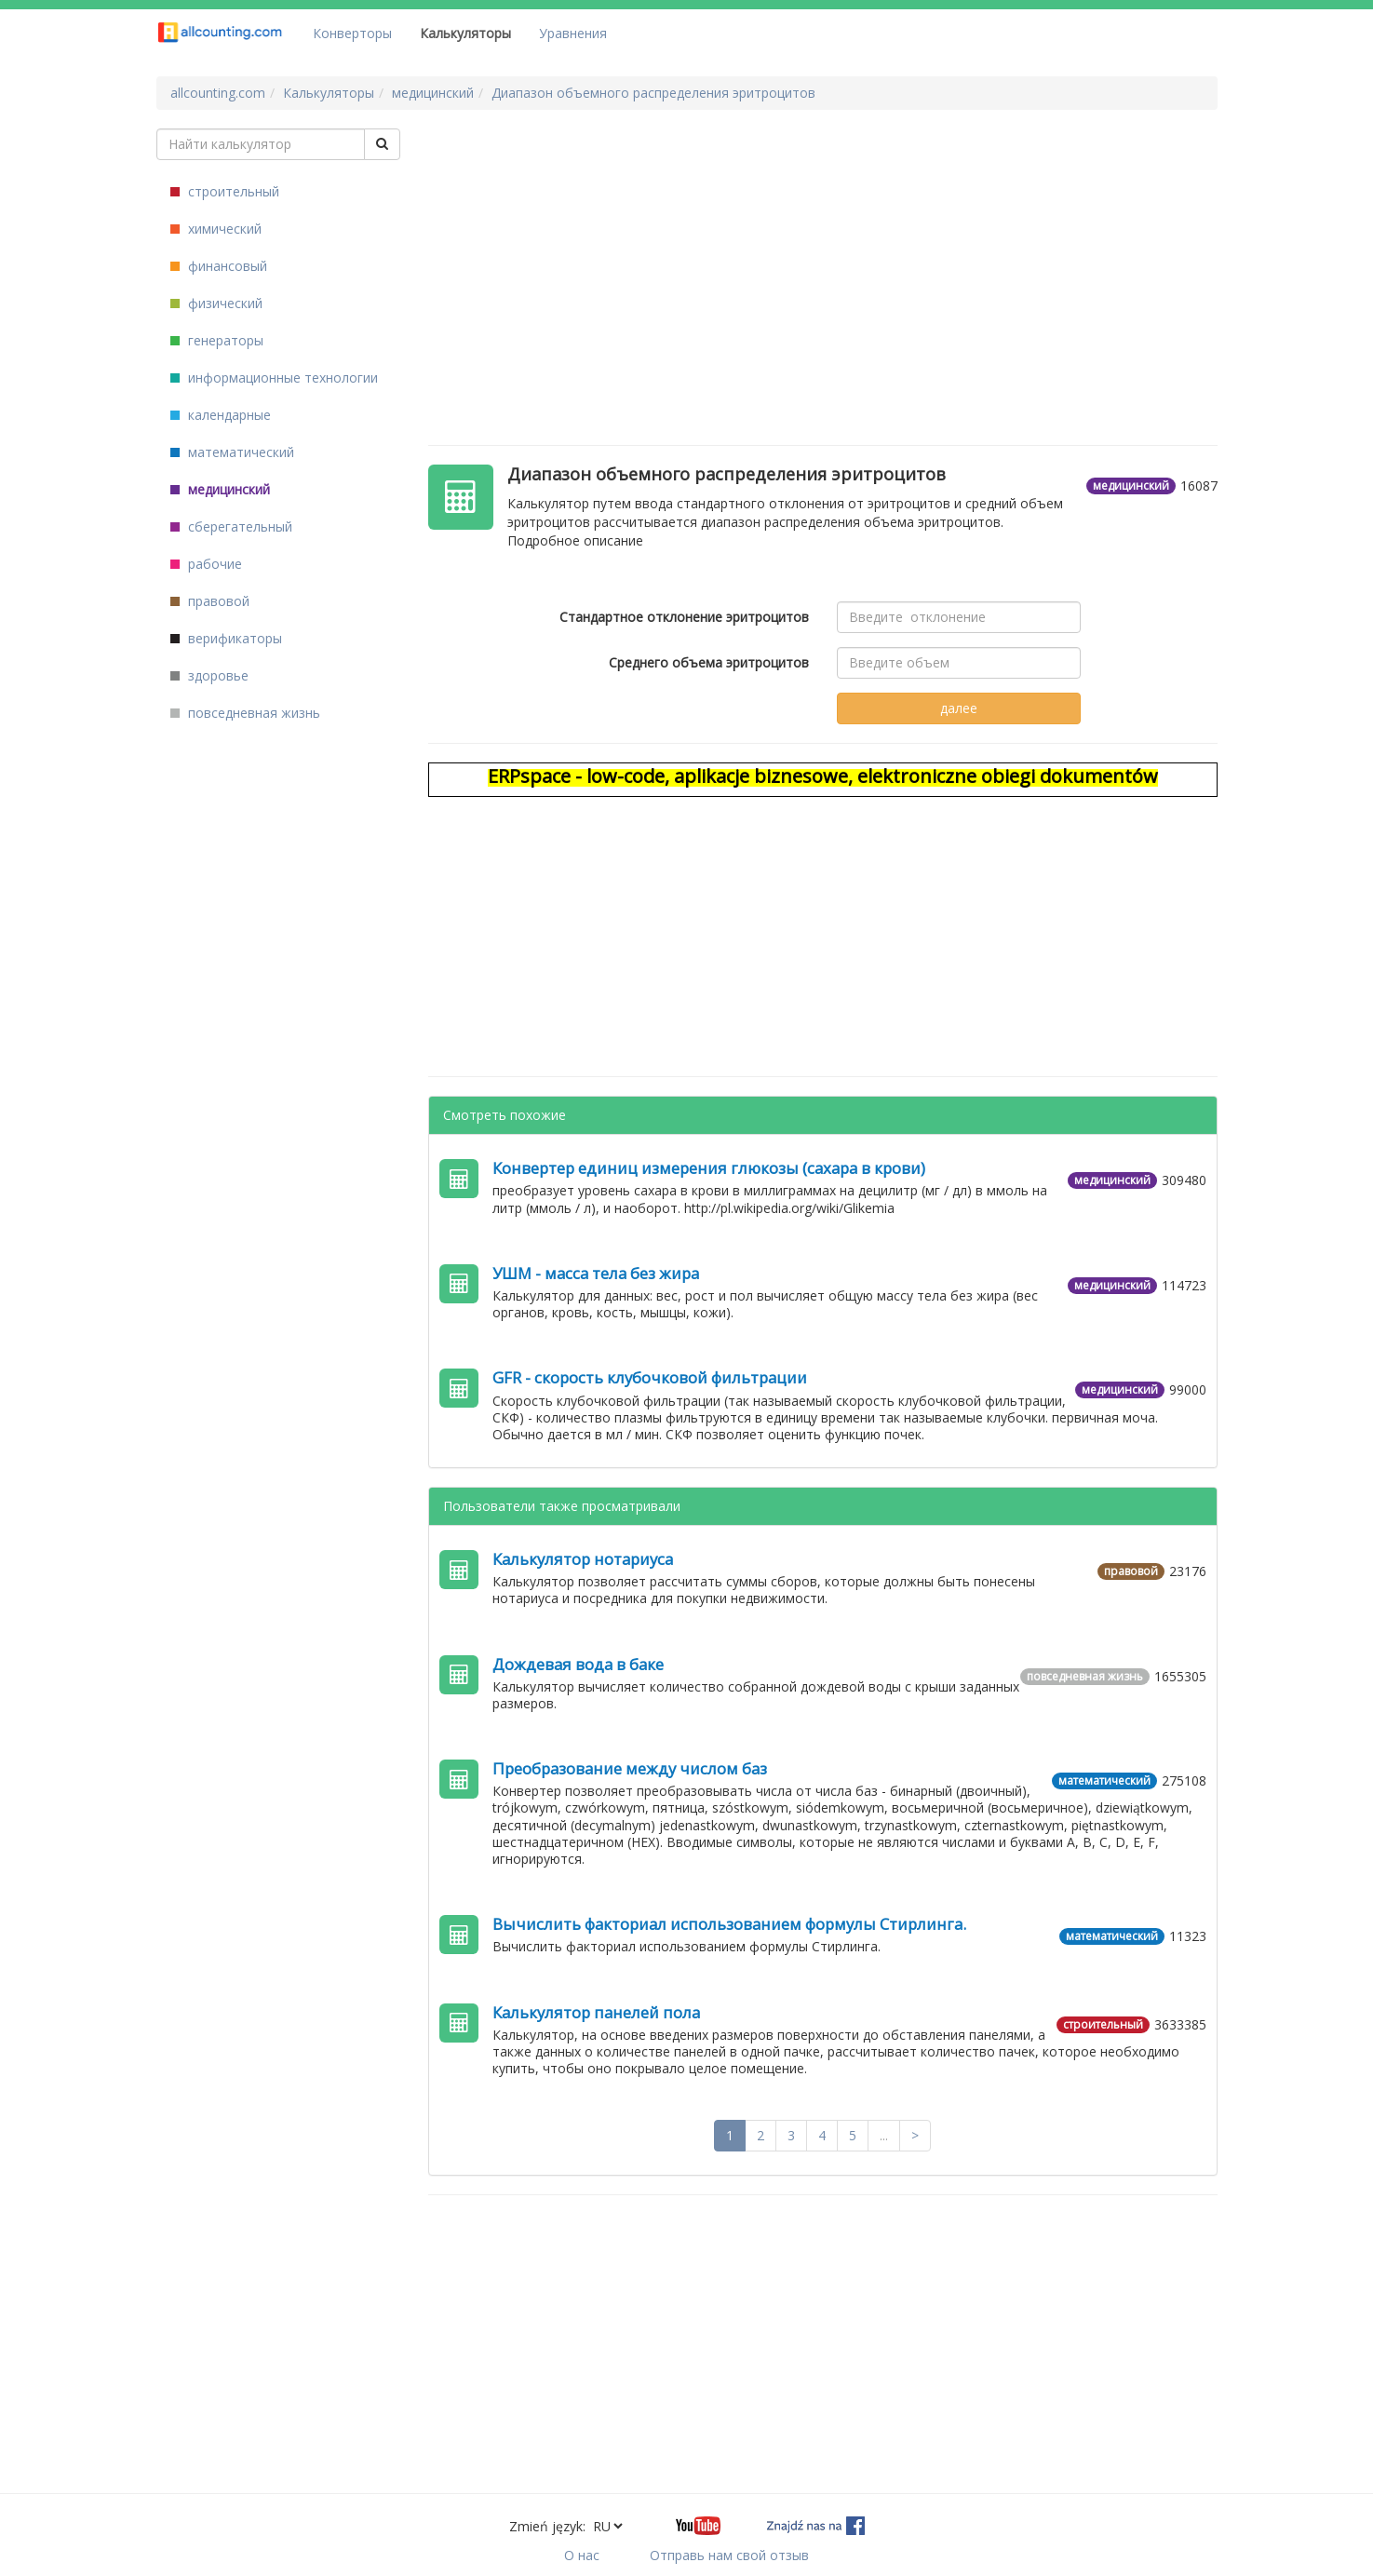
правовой (209, 601)
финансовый (218, 266)
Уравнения (573, 33)
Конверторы (352, 33)
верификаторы (226, 638)
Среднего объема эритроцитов (709, 662)
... (884, 2135)
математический (232, 452)
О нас (581, 2555)
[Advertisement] (823, 258)
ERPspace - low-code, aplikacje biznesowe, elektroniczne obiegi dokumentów (823, 776)
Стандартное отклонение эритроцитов (684, 617)
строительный (224, 191)
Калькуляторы (465, 33)
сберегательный (231, 526)
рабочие (206, 564)
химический (216, 228)
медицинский (220, 489)
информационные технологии (274, 377)
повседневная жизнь (245, 713)
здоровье (209, 675)
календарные (220, 415)
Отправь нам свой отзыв (729, 2555)
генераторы (216, 340)
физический (216, 303)
